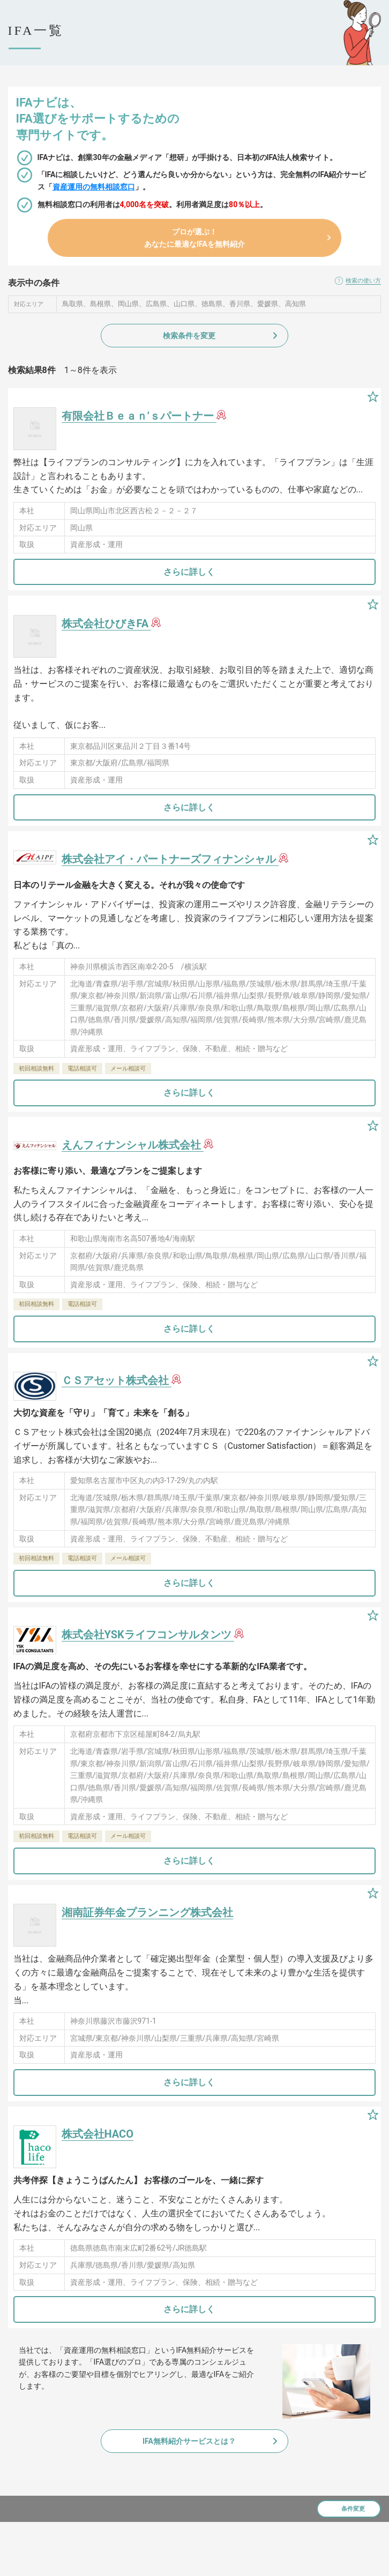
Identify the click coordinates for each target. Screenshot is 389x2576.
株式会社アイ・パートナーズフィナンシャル (170, 859)
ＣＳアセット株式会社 (116, 1380)
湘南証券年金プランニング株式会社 (147, 1912)
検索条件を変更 (189, 335)
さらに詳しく (189, 572)
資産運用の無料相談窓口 (94, 187)
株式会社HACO (97, 2133)
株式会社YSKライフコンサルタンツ (148, 1634)
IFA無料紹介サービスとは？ (189, 2441)
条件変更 (352, 2508)
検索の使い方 (363, 280)
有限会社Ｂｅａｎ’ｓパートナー (139, 415)
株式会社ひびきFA (107, 623)
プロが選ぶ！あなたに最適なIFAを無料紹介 (194, 237)
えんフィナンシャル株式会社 (133, 1144)
